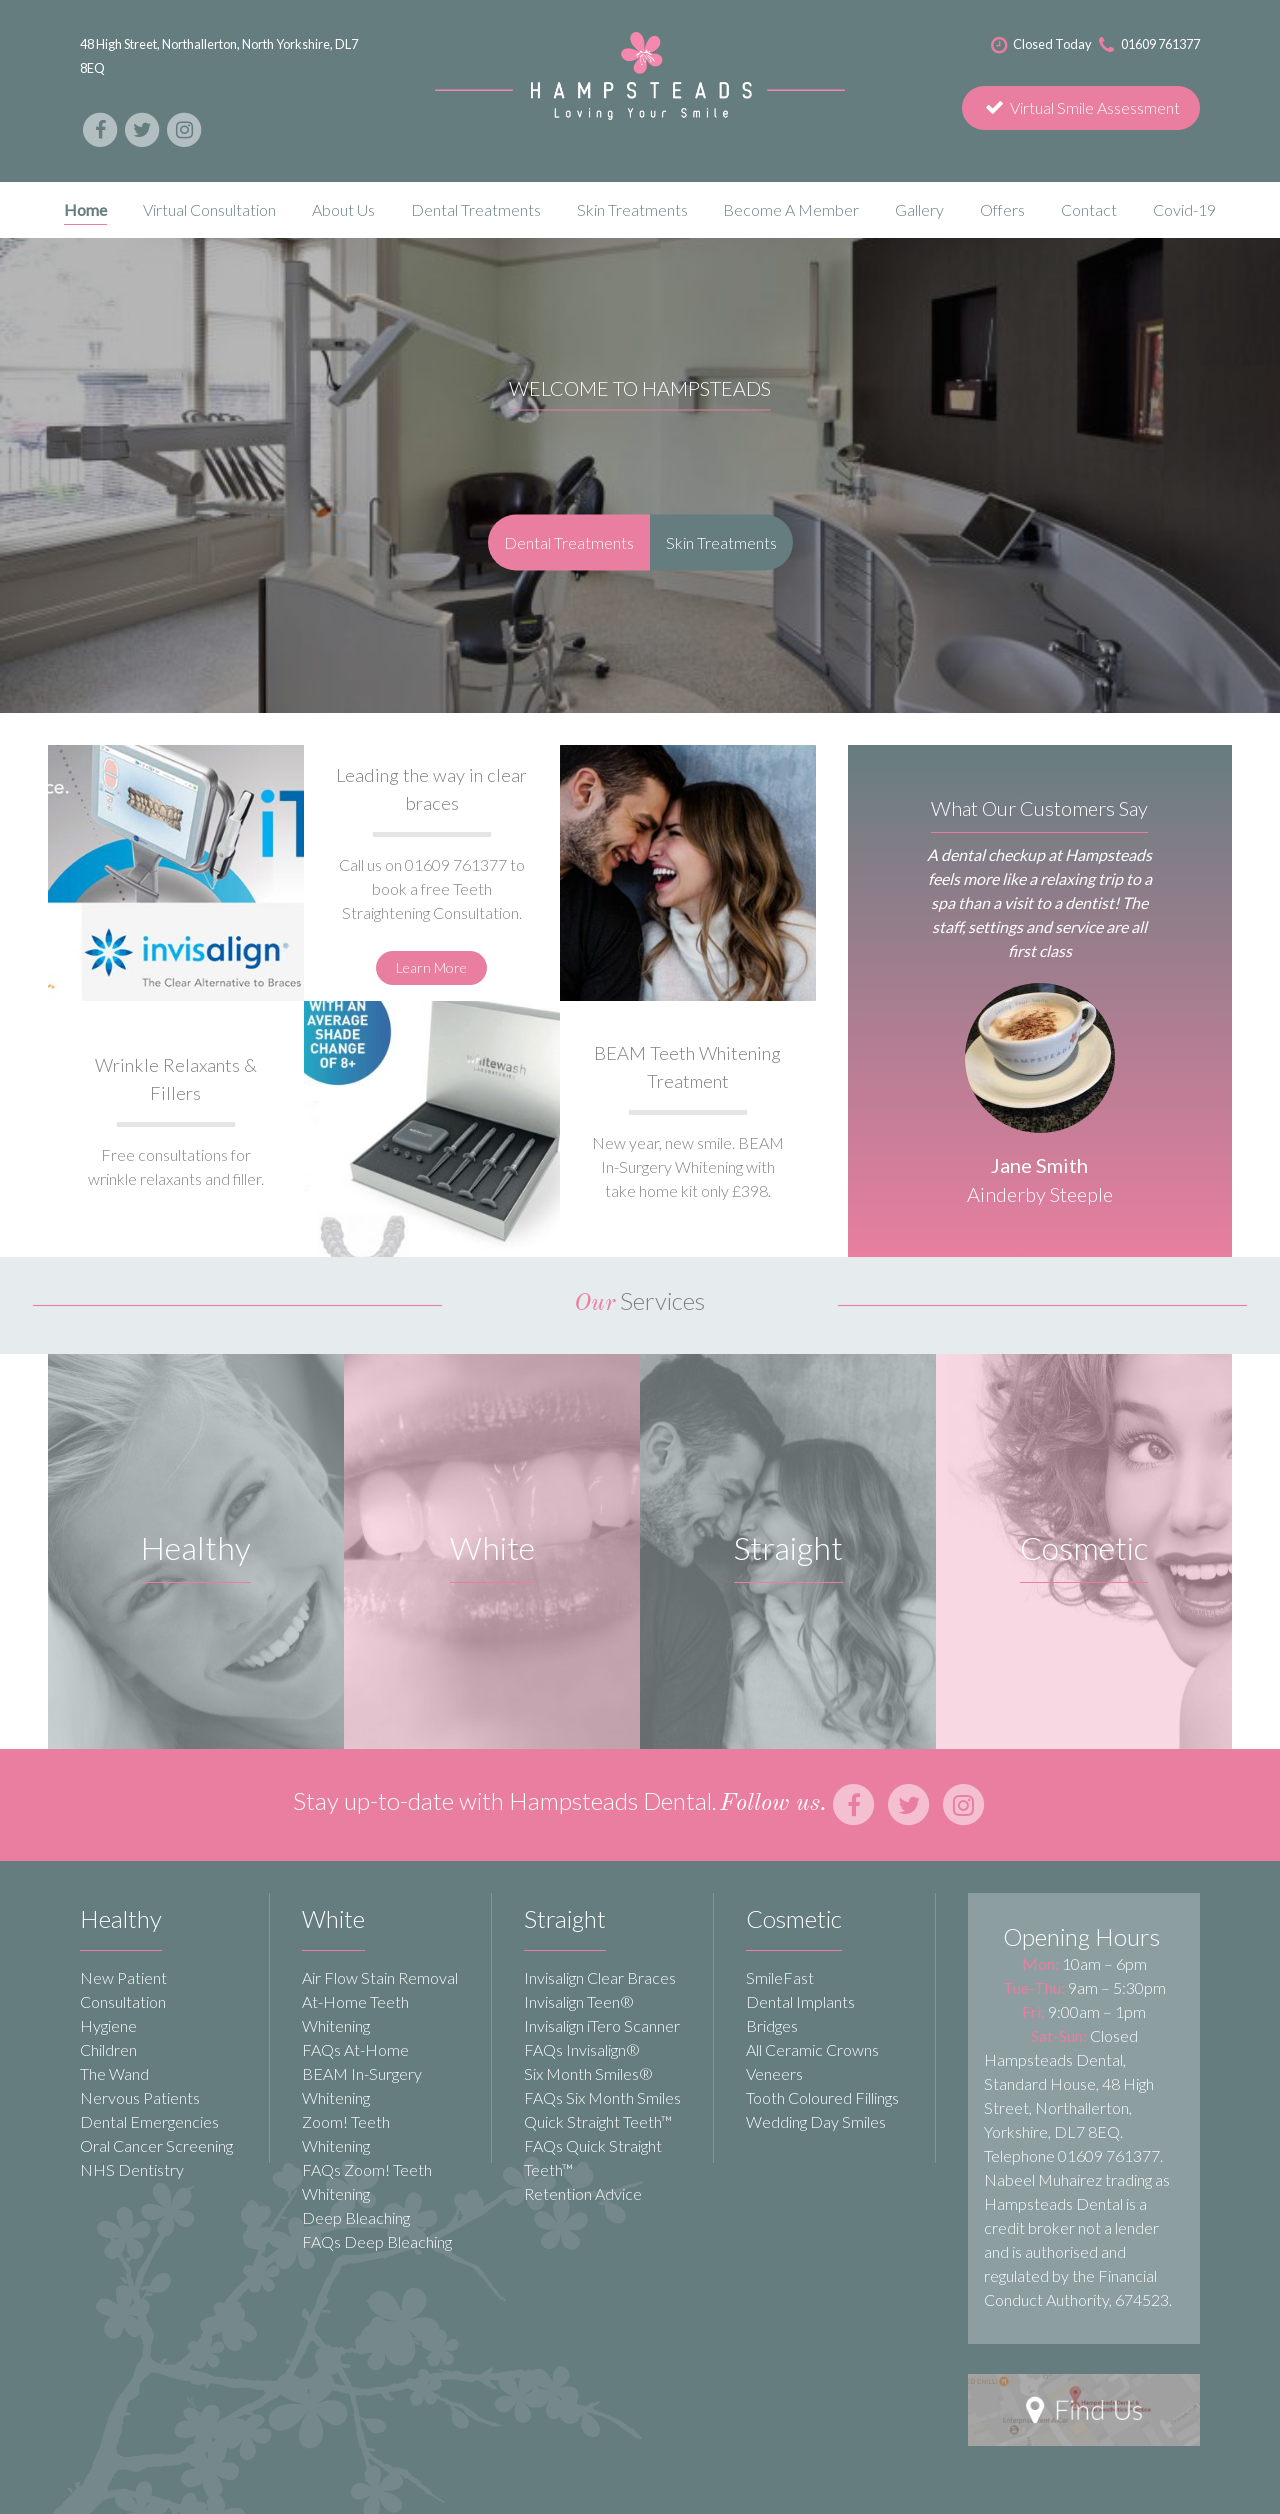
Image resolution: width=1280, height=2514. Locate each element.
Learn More (431, 967)
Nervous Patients (140, 2097)
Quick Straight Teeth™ (598, 2121)
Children (108, 2049)
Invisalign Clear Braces (600, 1977)
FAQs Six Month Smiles (602, 2097)
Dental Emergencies (149, 2121)
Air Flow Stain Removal (380, 1977)
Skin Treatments (721, 541)
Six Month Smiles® (588, 2073)
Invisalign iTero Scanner (602, 2025)
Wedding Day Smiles (816, 2121)
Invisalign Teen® (579, 2001)
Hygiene (108, 2025)
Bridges (772, 2025)
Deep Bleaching (356, 2217)
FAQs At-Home (355, 2049)
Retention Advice (583, 2193)
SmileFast (780, 1977)
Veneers (774, 2073)
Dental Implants (800, 2001)
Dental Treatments (569, 541)
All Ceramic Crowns (812, 2049)
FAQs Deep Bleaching (377, 2241)
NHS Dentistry (132, 2169)
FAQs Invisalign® (582, 2049)
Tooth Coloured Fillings (822, 2097)
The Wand (114, 2073)
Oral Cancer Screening (156, 2145)
